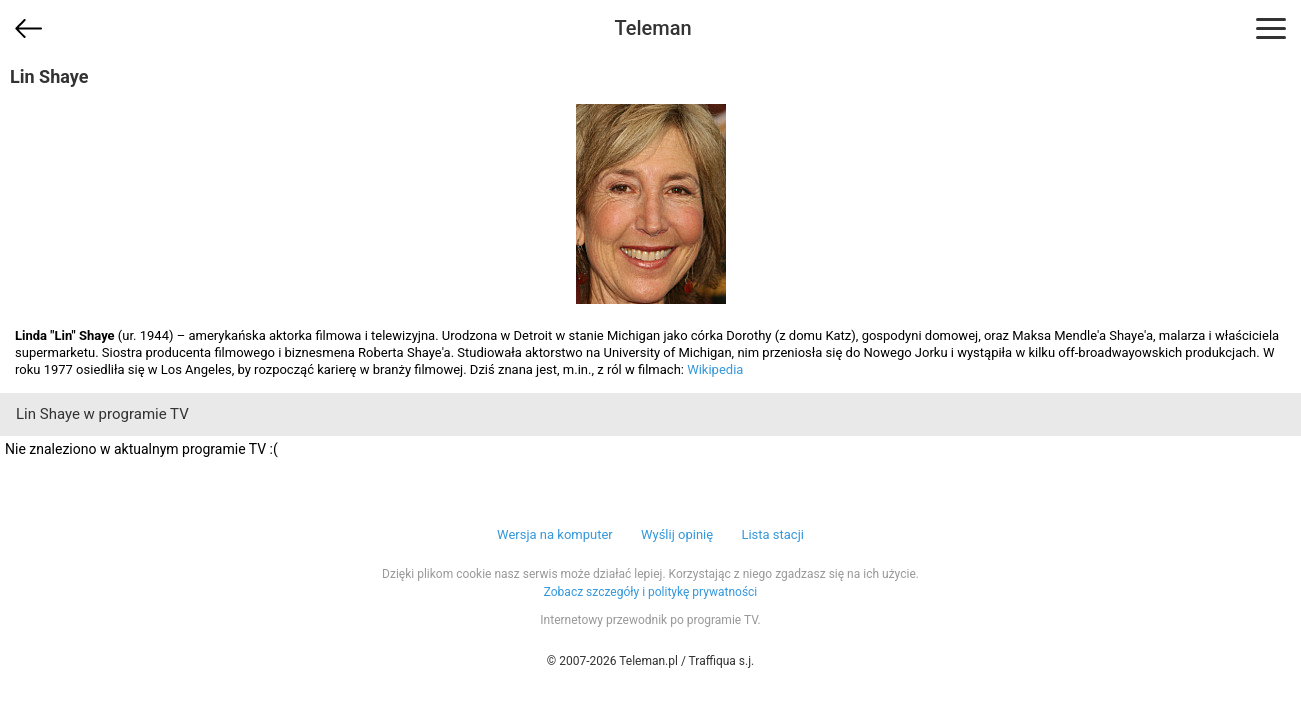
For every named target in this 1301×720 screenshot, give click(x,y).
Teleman (652, 28)
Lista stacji (772, 534)
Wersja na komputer (555, 534)
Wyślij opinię (677, 534)
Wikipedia (715, 369)
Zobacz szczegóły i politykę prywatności (651, 592)
